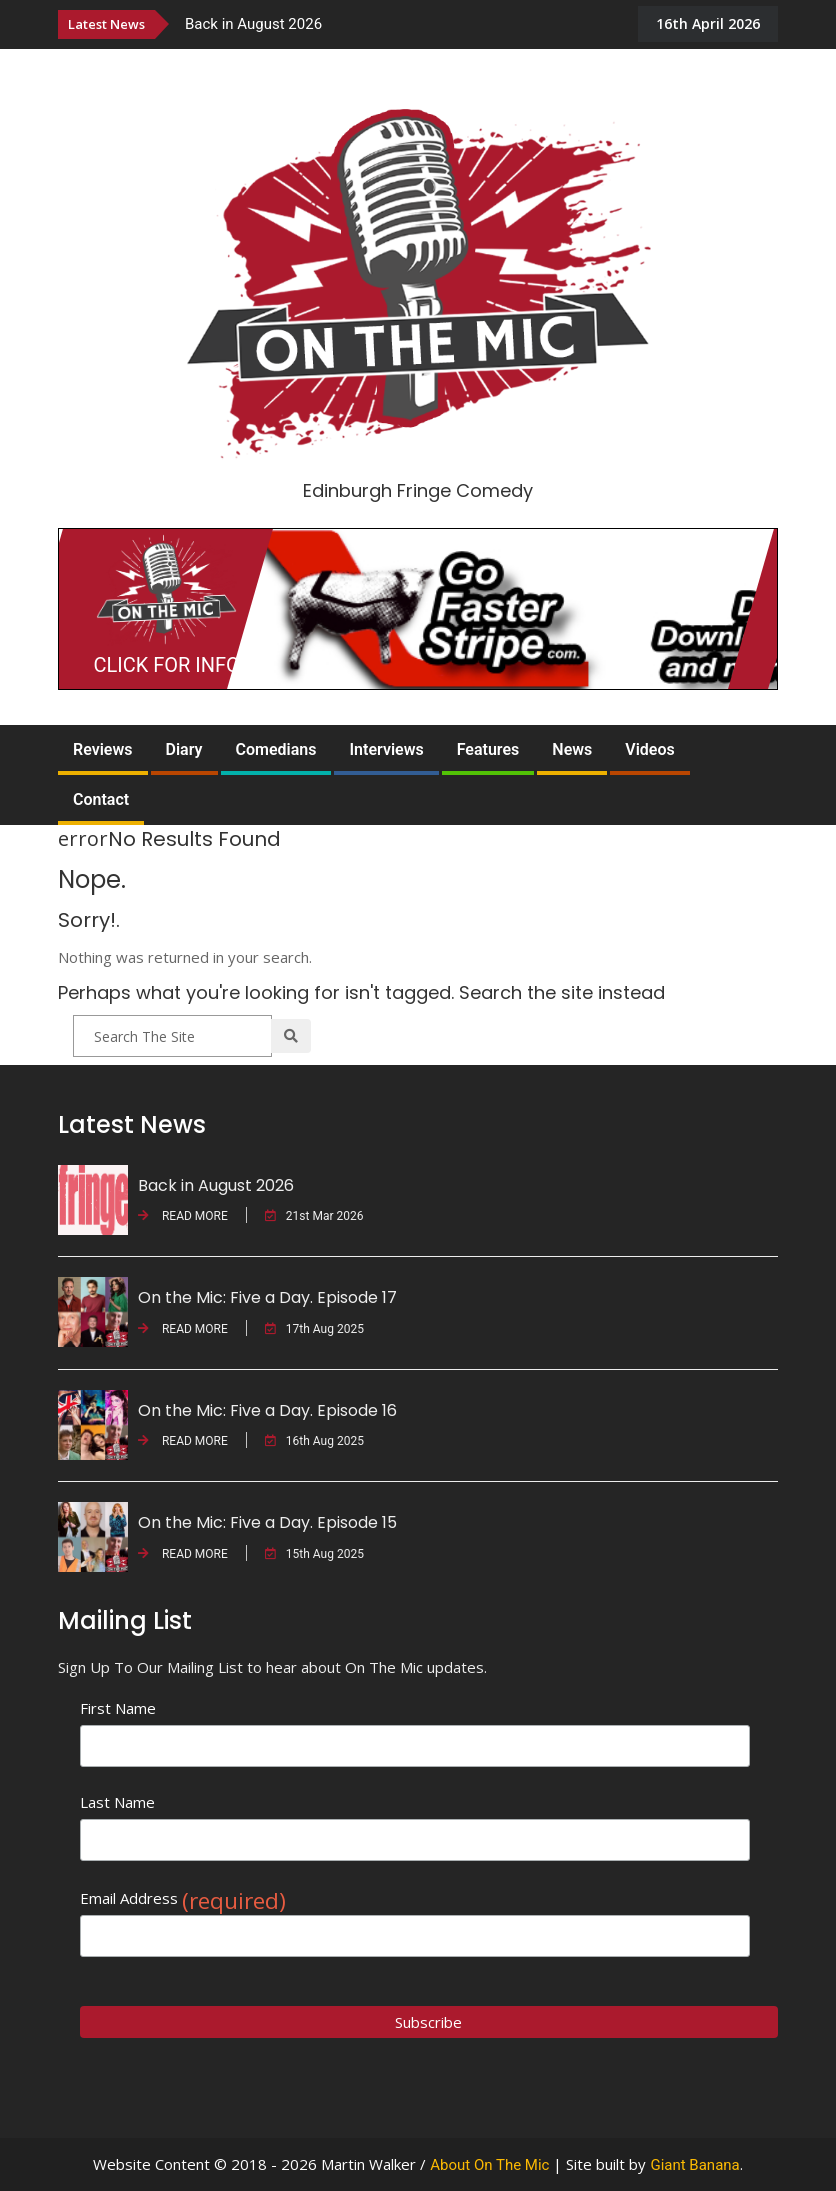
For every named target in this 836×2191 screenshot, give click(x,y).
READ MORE (183, 1216)
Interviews (386, 749)
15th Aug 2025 (314, 1554)
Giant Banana (694, 2165)
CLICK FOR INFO (167, 665)
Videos (649, 749)
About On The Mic (489, 2165)
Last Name (117, 1802)
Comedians (276, 749)
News (572, 749)
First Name (118, 1708)
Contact (101, 799)
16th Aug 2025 (314, 1441)
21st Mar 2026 (314, 1216)
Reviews (103, 749)
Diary (184, 749)
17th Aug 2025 (314, 1329)
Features (488, 749)
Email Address (183, 1898)
